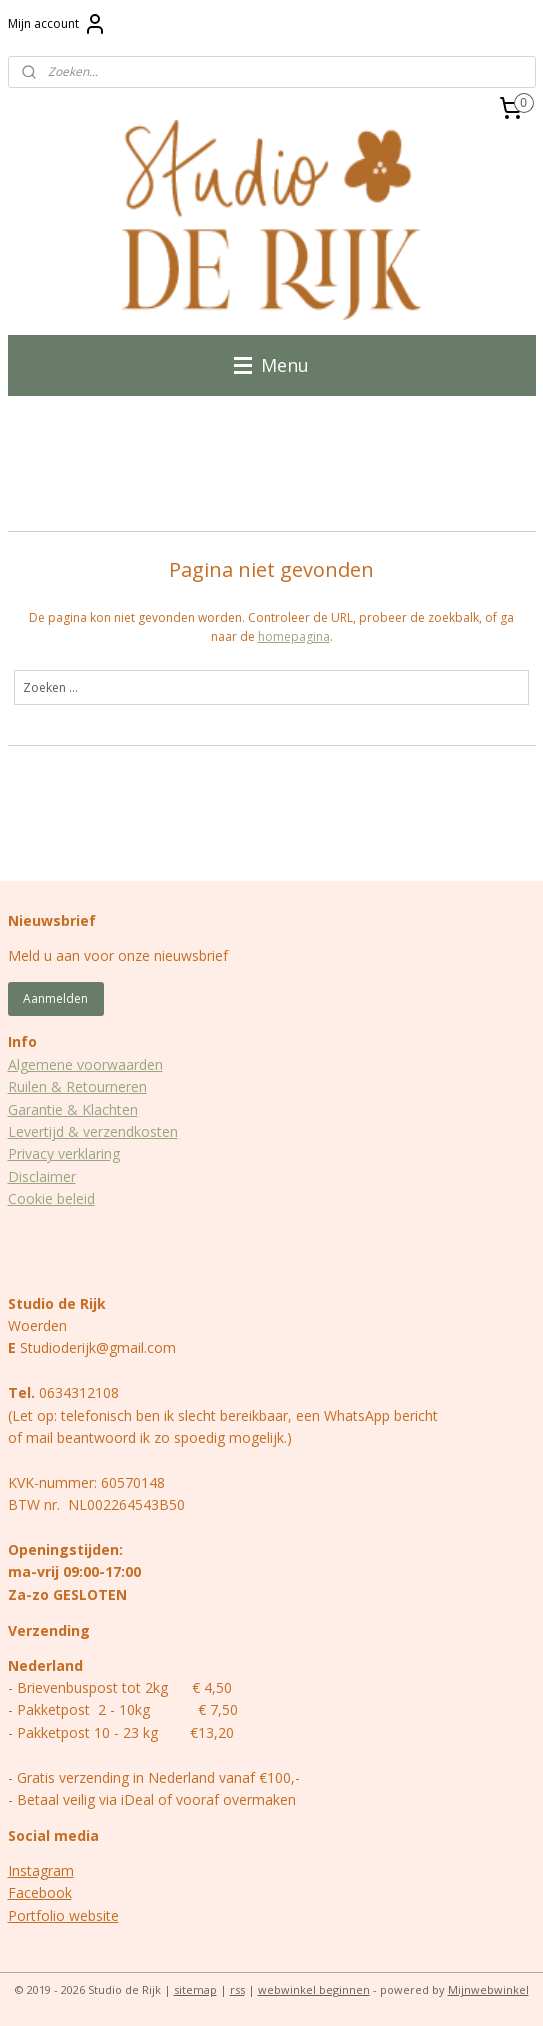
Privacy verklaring (64, 1153)
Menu (271, 365)
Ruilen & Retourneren (77, 1086)
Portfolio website (63, 1915)
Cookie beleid (51, 1198)
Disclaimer (42, 1176)
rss (237, 1989)
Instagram (41, 1870)
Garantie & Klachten (73, 1109)
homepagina (294, 636)
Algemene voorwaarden (85, 1064)
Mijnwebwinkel (488, 1989)
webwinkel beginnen (314, 1989)
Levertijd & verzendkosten (93, 1131)
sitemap (195, 1989)
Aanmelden (55, 998)
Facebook (40, 1892)
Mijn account (57, 24)
